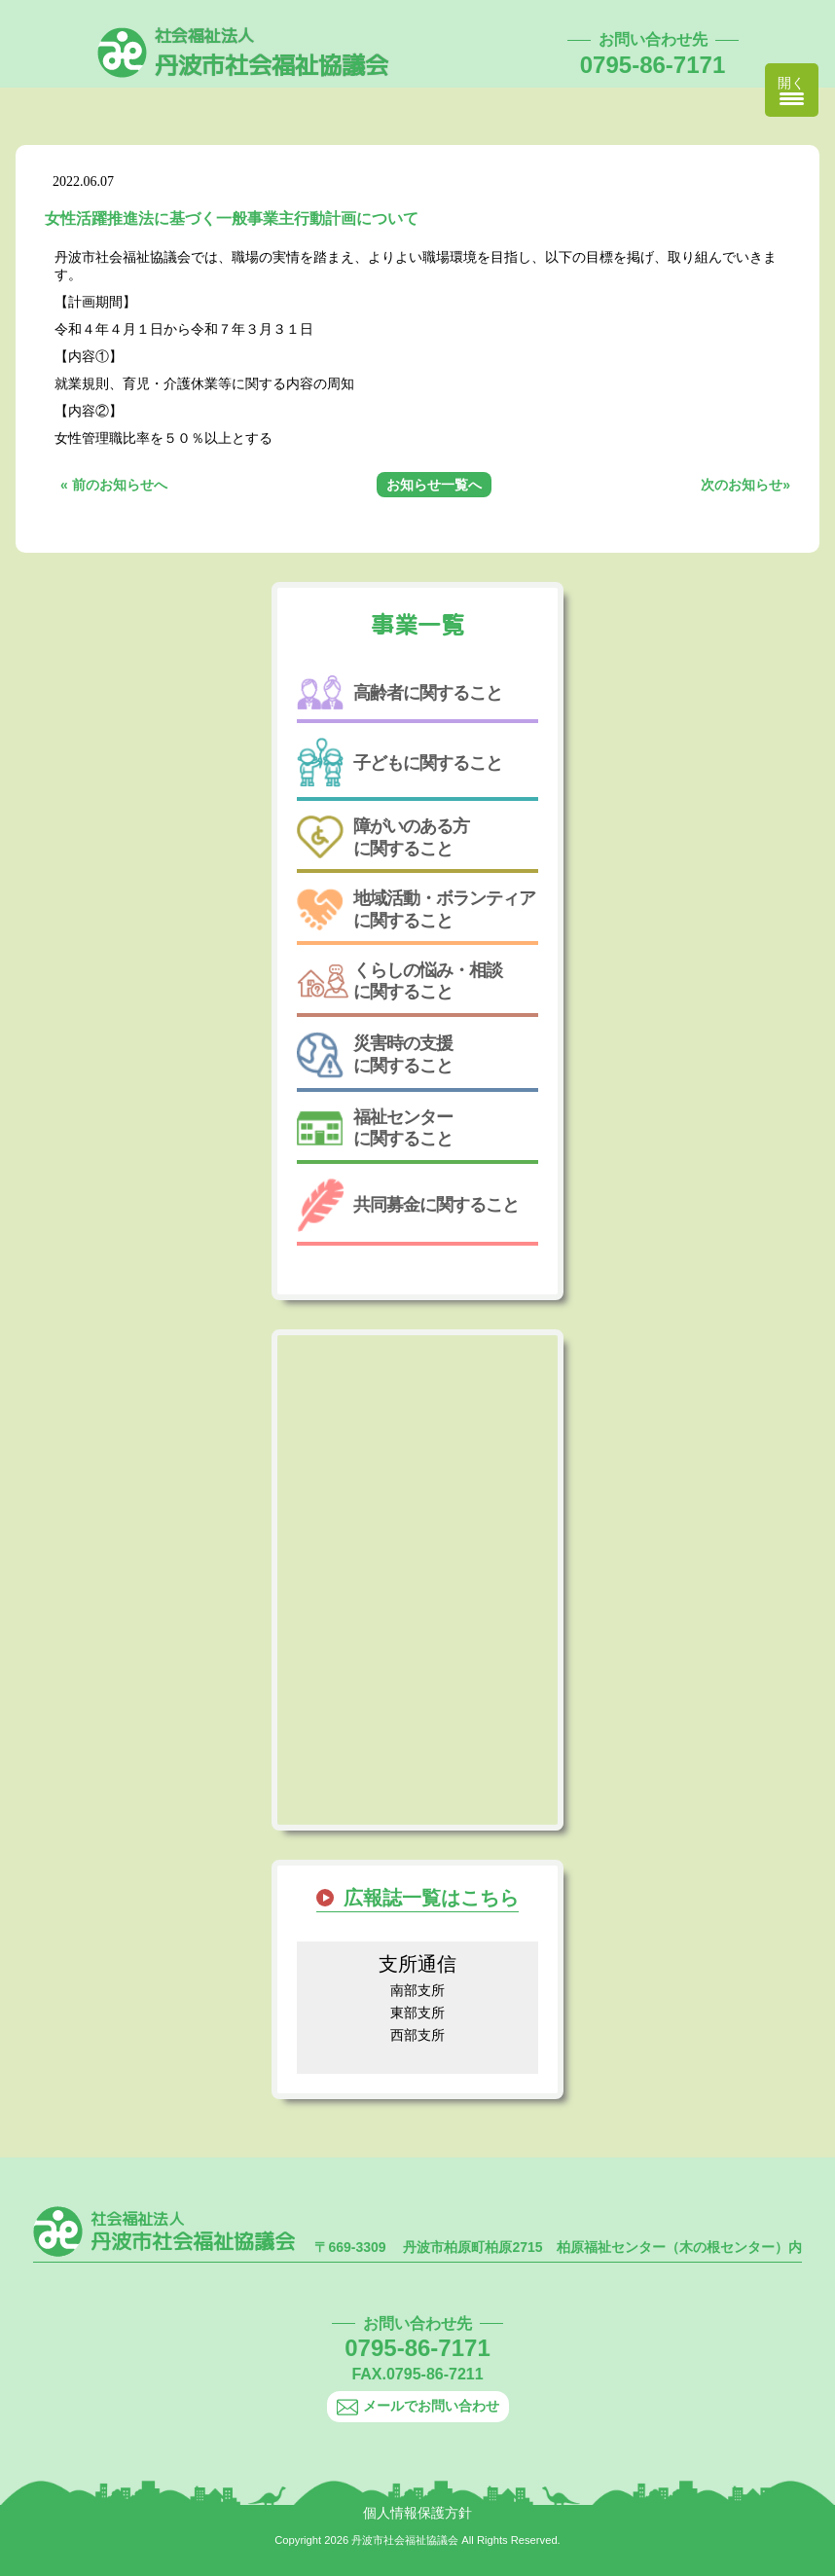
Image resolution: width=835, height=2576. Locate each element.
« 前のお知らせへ (113, 484)
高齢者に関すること (399, 692)
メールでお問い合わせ (418, 2406)
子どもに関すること (399, 762)
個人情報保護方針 (417, 2513)
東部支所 (417, 2012)
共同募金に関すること (408, 1205)
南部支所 (417, 1990)
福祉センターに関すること (375, 1127)
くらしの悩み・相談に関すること (399, 981)
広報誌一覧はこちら (431, 1897)
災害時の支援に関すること (375, 1055)
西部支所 (417, 2035)
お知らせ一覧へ (434, 484)
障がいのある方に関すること (383, 837)
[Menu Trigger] (791, 90)
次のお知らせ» (745, 484)
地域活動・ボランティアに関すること (416, 909)
